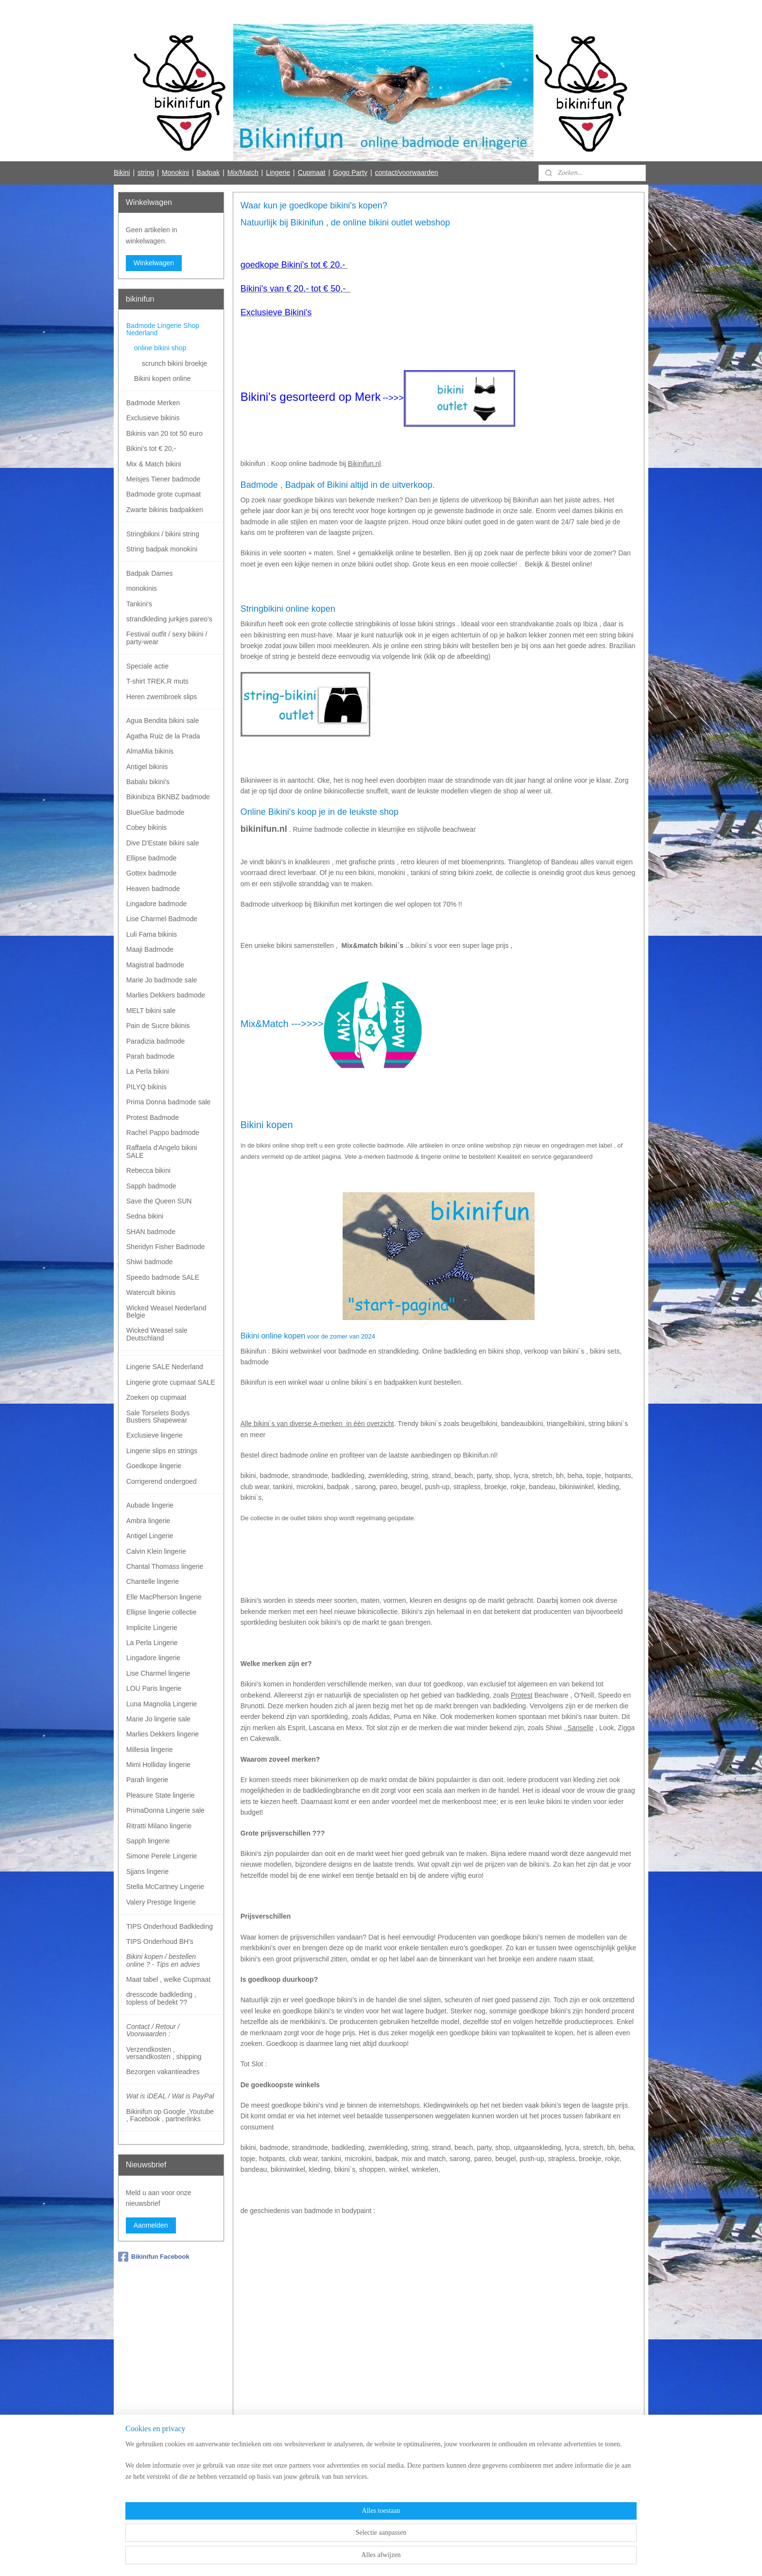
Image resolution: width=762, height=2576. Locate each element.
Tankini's (139, 604)
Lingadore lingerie (153, 1658)
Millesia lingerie (149, 1749)
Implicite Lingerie (151, 1627)
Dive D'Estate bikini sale (162, 843)
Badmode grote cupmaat (163, 494)
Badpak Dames (149, 573)
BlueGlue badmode (155, 812)
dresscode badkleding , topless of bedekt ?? (161, 1998)
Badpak (208, 172)
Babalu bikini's (148, 782)
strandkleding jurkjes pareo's (169, 619)
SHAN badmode (150, 1232)
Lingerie (278, 172)
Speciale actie (147, 666)
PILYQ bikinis (146, 1087)
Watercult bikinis (150, 1292)
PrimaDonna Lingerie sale (165, 1810)
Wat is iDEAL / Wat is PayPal (170, 2096)
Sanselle (579, 1728)
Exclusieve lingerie (154, 1435)
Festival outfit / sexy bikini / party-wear (167, 637)
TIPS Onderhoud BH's (159, 1941)
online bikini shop (160, 348)
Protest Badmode (152, 1117)
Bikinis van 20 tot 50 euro (164, 433)
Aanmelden (151, 2225)
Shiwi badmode (149, 1262)
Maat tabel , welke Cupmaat (168, 1979)
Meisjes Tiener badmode (163, 479)
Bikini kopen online (162, 378)
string (146, 172)
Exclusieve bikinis (153, 418)
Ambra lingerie (148, 1521)
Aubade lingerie (149, 1505)
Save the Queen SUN (159, 1201)
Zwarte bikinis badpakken (164, 510)
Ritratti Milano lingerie (159, 1826)
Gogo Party (350, 172)
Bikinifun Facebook (154, 2257)
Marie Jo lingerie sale (158, 1719)
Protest (521, 1695)
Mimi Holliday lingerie (158, 1765)
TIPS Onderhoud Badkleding (169, 1926)
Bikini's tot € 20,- (151, 448)
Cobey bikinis (146, 827)
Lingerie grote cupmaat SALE (170, 1382)
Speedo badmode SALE (162, 1277)
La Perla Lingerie (152, 1643)
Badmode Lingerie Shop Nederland (162, 329)
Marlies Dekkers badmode (166, 995)
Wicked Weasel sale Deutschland (157, 1333)
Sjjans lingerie (147, 1871)
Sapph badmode (151, 1186)
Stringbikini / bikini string (162, 534)
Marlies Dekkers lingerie (162, 1734)
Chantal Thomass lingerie (165, 1566)
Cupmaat (312, 172)
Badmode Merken (153, 403)
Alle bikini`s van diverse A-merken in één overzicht (317, 1423)
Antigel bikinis (147, 767)
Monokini (175, 172)
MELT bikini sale (150, 1010)
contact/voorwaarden (406, 172)
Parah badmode (150, 1056)
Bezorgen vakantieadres (163, 2072)
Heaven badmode (153, 889)
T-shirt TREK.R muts (157, 681)
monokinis (141, 588)
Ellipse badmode (151, 858)
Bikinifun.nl (364, 463)
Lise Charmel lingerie (158, 1673)
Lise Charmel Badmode (161, 919)
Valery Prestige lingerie (161, 1902)
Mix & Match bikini (153, 464)
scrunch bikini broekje (175, 363)
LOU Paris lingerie (154, 1688)
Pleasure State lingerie (160, 1795)
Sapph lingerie (148, 1841)
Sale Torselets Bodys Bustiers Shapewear (158, 1416)
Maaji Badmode (149, 949)
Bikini (122, 172)
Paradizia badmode (155, 1041)
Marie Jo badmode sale (161, 980)
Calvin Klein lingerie (156, 1551)
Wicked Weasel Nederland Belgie (166, 1311)
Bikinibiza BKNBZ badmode (168, 797)
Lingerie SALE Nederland (164, 1367)
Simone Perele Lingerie (161, 1856)
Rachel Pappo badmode (162, 1132)
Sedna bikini (144, 1216)
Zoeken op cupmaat (156, 1397)
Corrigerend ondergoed (161, 1481)
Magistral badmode (155, 965)
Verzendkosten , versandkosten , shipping (164, 2053)
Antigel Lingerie (149, 1536)
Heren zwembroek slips (161, 697)
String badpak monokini (161, 549)
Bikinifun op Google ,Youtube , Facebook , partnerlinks (170, 2115)
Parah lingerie (147, 1780)
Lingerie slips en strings (161, 1451)
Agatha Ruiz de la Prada (163, 736)
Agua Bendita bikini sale (162, 720)
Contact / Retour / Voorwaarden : (153, 2030)
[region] (317, 2543)
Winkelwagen (154, 263)
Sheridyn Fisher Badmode (165, 1247)
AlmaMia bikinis (149, 751)
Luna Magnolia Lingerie (161, 1704)
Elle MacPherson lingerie (164, 1597)
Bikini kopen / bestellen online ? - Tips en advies (163, 1960)
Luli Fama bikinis (151, 934)
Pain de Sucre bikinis (158, 1026)
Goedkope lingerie (154, 1466)
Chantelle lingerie (152, 1581)
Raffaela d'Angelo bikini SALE (161, 1151)
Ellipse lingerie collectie (161, 1612)
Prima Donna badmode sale (168, 1102)
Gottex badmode (151, 873)
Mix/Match (243, 172)
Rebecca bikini (148, 1170)
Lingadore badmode (156, 904)
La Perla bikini (147, 1071)
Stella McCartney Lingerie (165, 1886)
